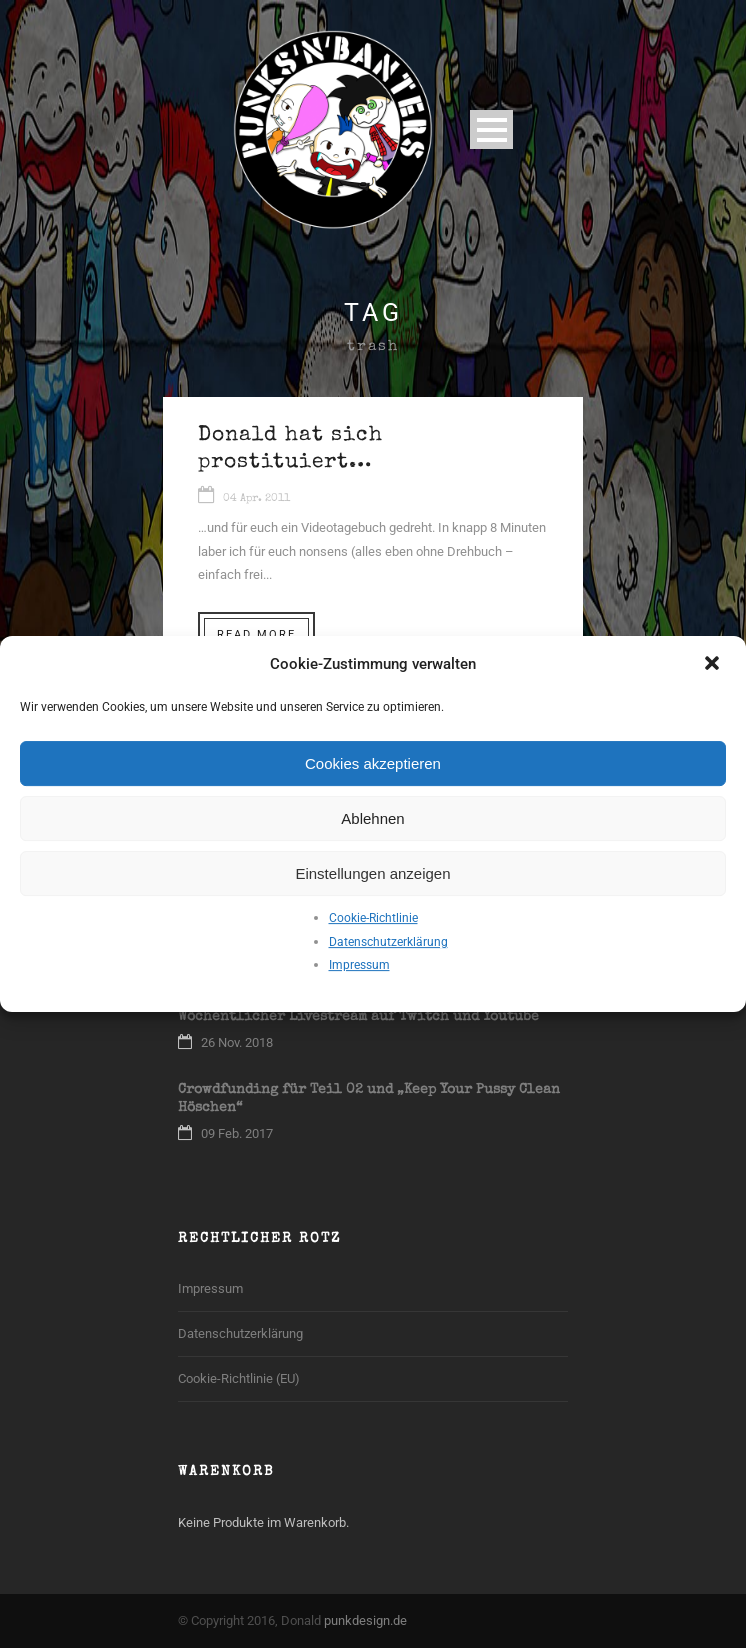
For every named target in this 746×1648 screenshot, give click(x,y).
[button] (714, 665)
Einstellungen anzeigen (372, 873)
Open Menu (491, 129)
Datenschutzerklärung (388, 942)
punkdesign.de (365, 1620)
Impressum (359, 965)
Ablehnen (372, 818)
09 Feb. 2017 (237, 1133)
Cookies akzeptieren (373, 763)
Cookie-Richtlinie (373, 918)
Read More (256, 634)
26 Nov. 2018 (237, 1042)
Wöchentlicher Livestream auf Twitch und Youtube (358, 1017)
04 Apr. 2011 (256, 498)
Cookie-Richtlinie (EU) (239, 1378)
